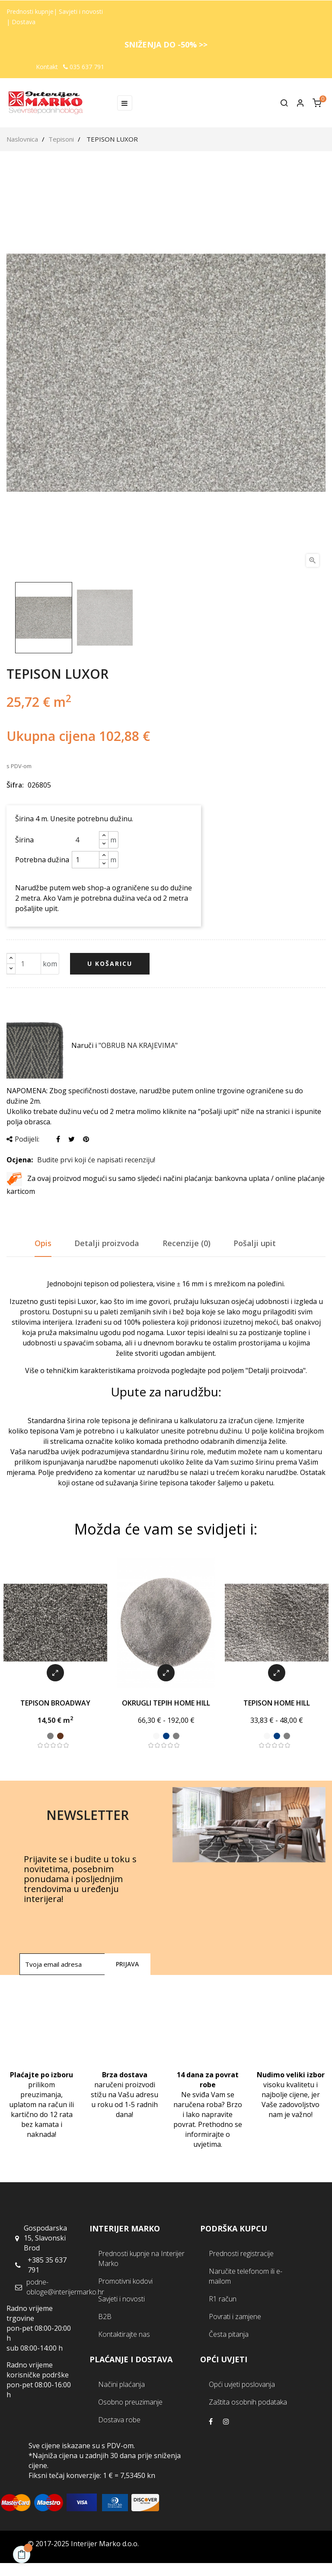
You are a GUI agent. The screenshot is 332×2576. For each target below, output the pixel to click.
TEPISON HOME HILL (276, 1703)
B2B (105, 2316)
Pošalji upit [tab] (254, 1243)
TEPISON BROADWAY (55, 1703)
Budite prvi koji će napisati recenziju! (96, 1160)
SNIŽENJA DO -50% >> (166, 44)
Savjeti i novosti (81, 11)
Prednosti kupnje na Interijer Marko (141, 2258)
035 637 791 (83, 67)
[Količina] (23, 964)
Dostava (23, 22)
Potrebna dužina (42, 859)
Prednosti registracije (241, 2253)
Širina (24, 840)
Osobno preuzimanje (130, 2402)
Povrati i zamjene (235, 2316)
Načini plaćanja (121, 2384)
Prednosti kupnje (30, 11)
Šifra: (15, 785)
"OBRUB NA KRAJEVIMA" (138, 1045)
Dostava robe (119, 2419)
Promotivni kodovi (125, 2281)
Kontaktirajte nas (124, 2334)
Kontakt (47, 67)
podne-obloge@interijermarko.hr (65, 2287)
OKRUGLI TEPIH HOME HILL (166, 1703)
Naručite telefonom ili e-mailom (245, 2276)
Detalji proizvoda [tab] (106, 1243)
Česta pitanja (229, 2334)
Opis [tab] (43, 1243)
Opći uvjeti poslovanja (242, 2384)
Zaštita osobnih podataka (248, 2402)
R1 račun (222, 2299)
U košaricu (109, 963)
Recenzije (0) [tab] (187, 1243)
